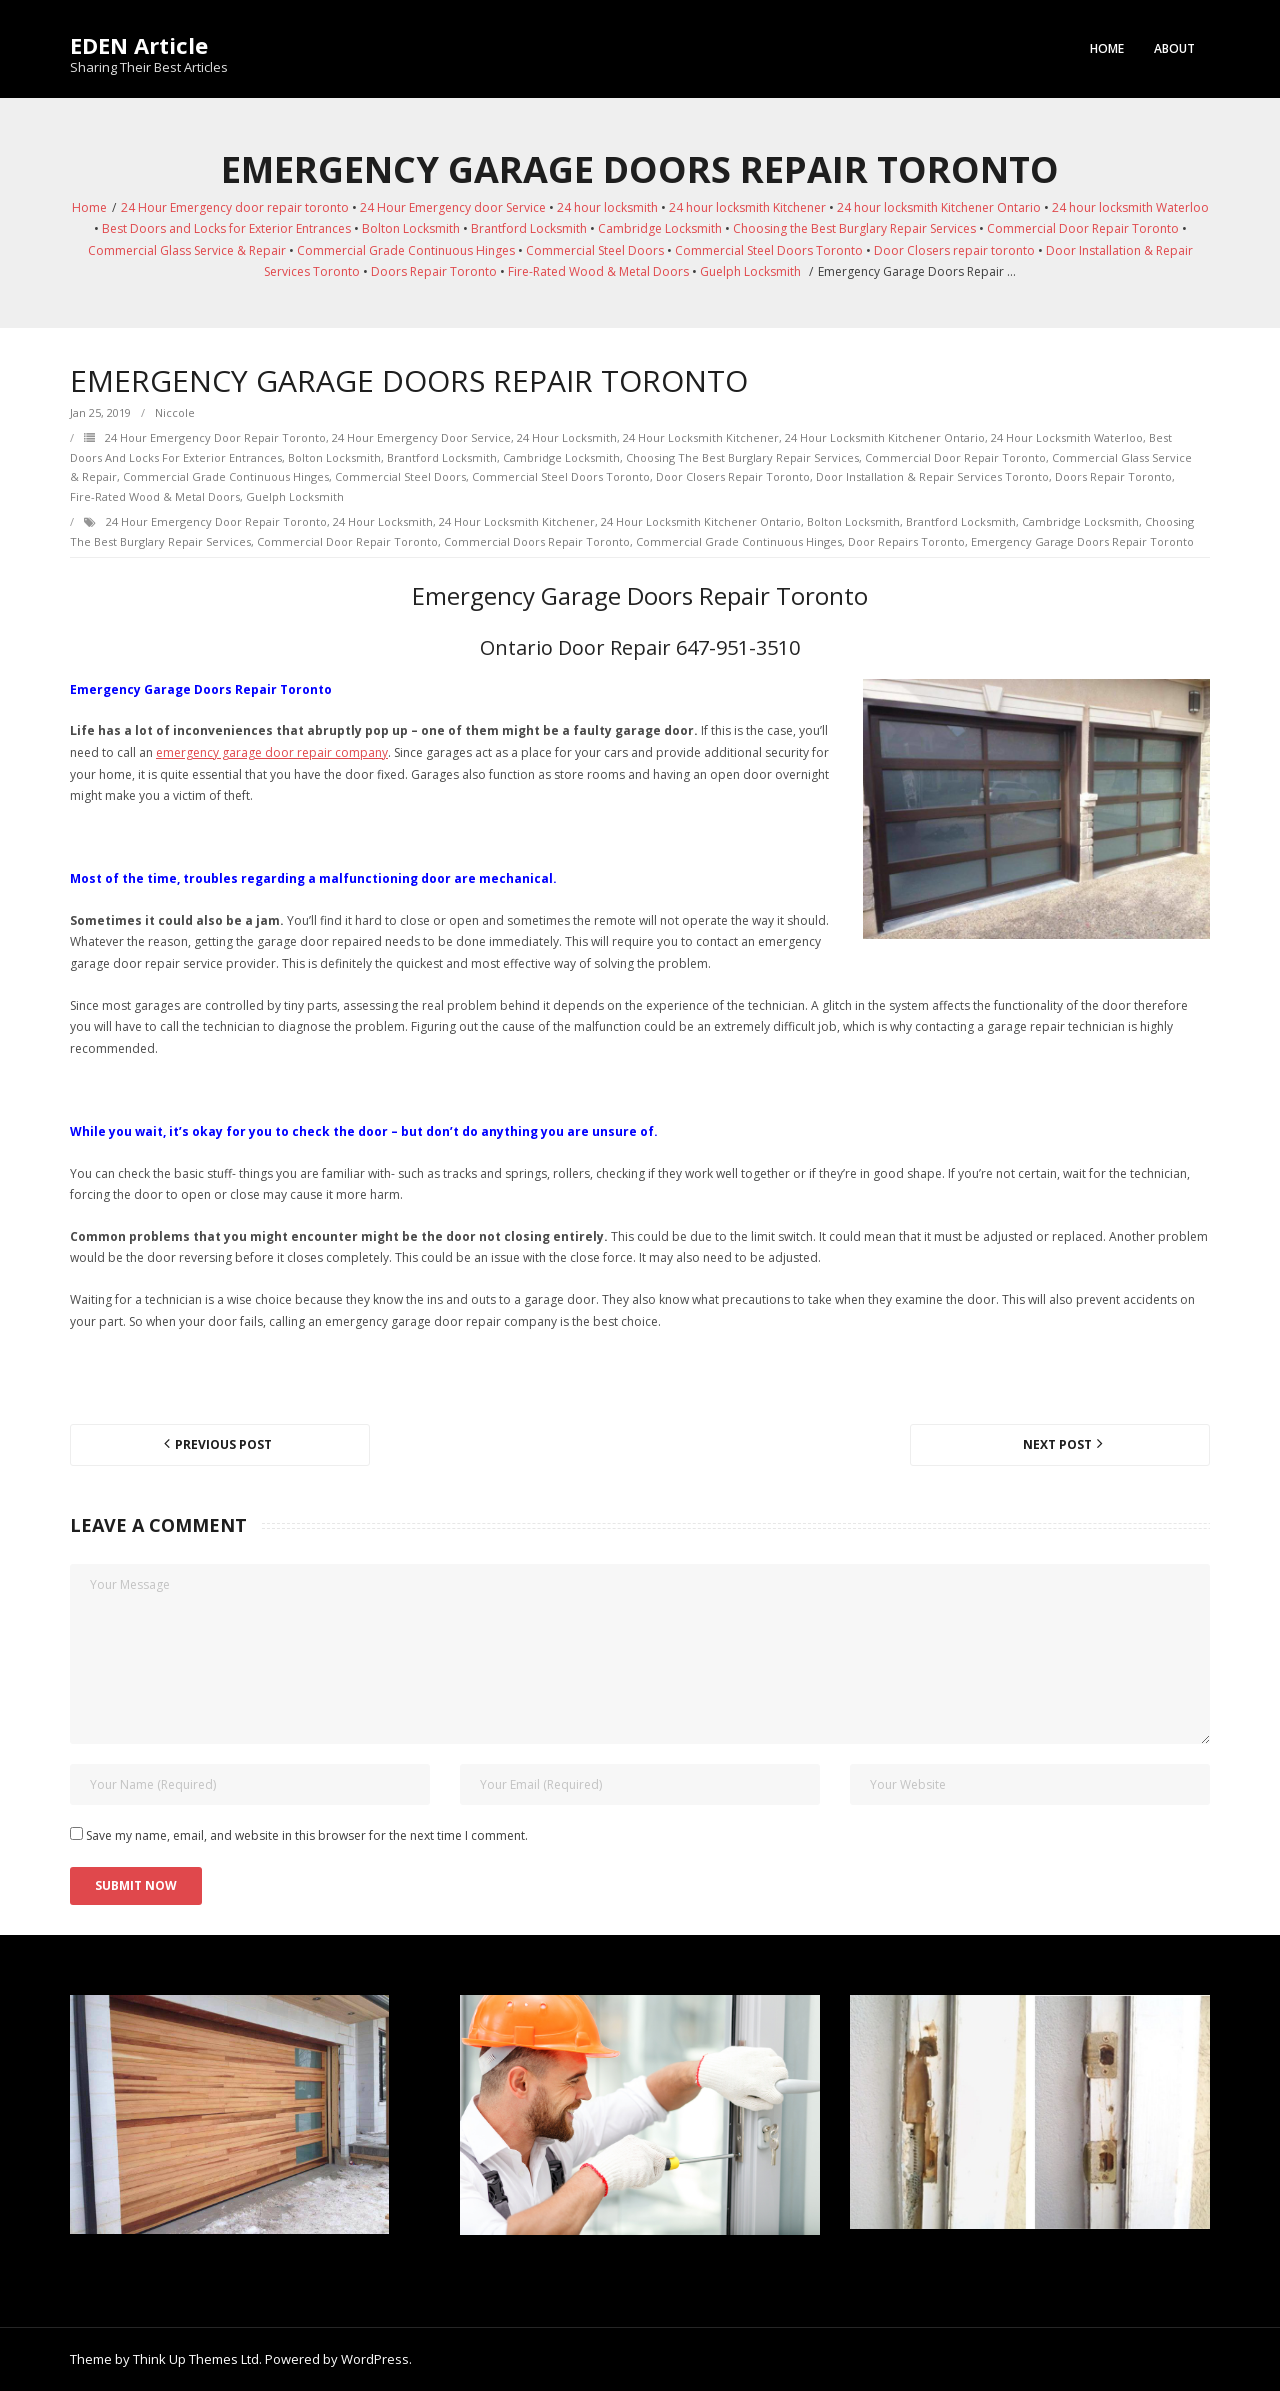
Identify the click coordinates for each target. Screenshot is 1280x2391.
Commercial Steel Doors (595, 250)
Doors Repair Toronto (434, 271)
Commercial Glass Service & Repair (187, 250)
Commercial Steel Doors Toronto (769, 250)
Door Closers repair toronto (954, 250)
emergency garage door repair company (272, 752)
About (1174, 48)
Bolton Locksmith (411, 228)
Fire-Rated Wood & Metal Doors (598, 271)
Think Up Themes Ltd (196, 2359)
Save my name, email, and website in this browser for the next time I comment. (307, 1835)
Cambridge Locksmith (660, 228)
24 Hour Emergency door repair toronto (235, 207)
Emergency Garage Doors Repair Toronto (1082, 541)
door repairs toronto (906, 541)
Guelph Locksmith (750, 271)
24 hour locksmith (607, 207)
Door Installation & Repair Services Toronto (932, 476)
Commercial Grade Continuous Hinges (406, 250)
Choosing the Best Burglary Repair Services (854, 228)
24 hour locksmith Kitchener (747, 207)
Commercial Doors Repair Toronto (537, 541)
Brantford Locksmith (529, 228)
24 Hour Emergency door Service (453, 207)
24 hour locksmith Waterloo (1130, 207)
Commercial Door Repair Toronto (1083, 228)
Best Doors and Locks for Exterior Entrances (226, 228)
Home (1107, 48)
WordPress (375, 2359)
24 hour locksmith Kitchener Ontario (939, 207)
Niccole (175, 412)
